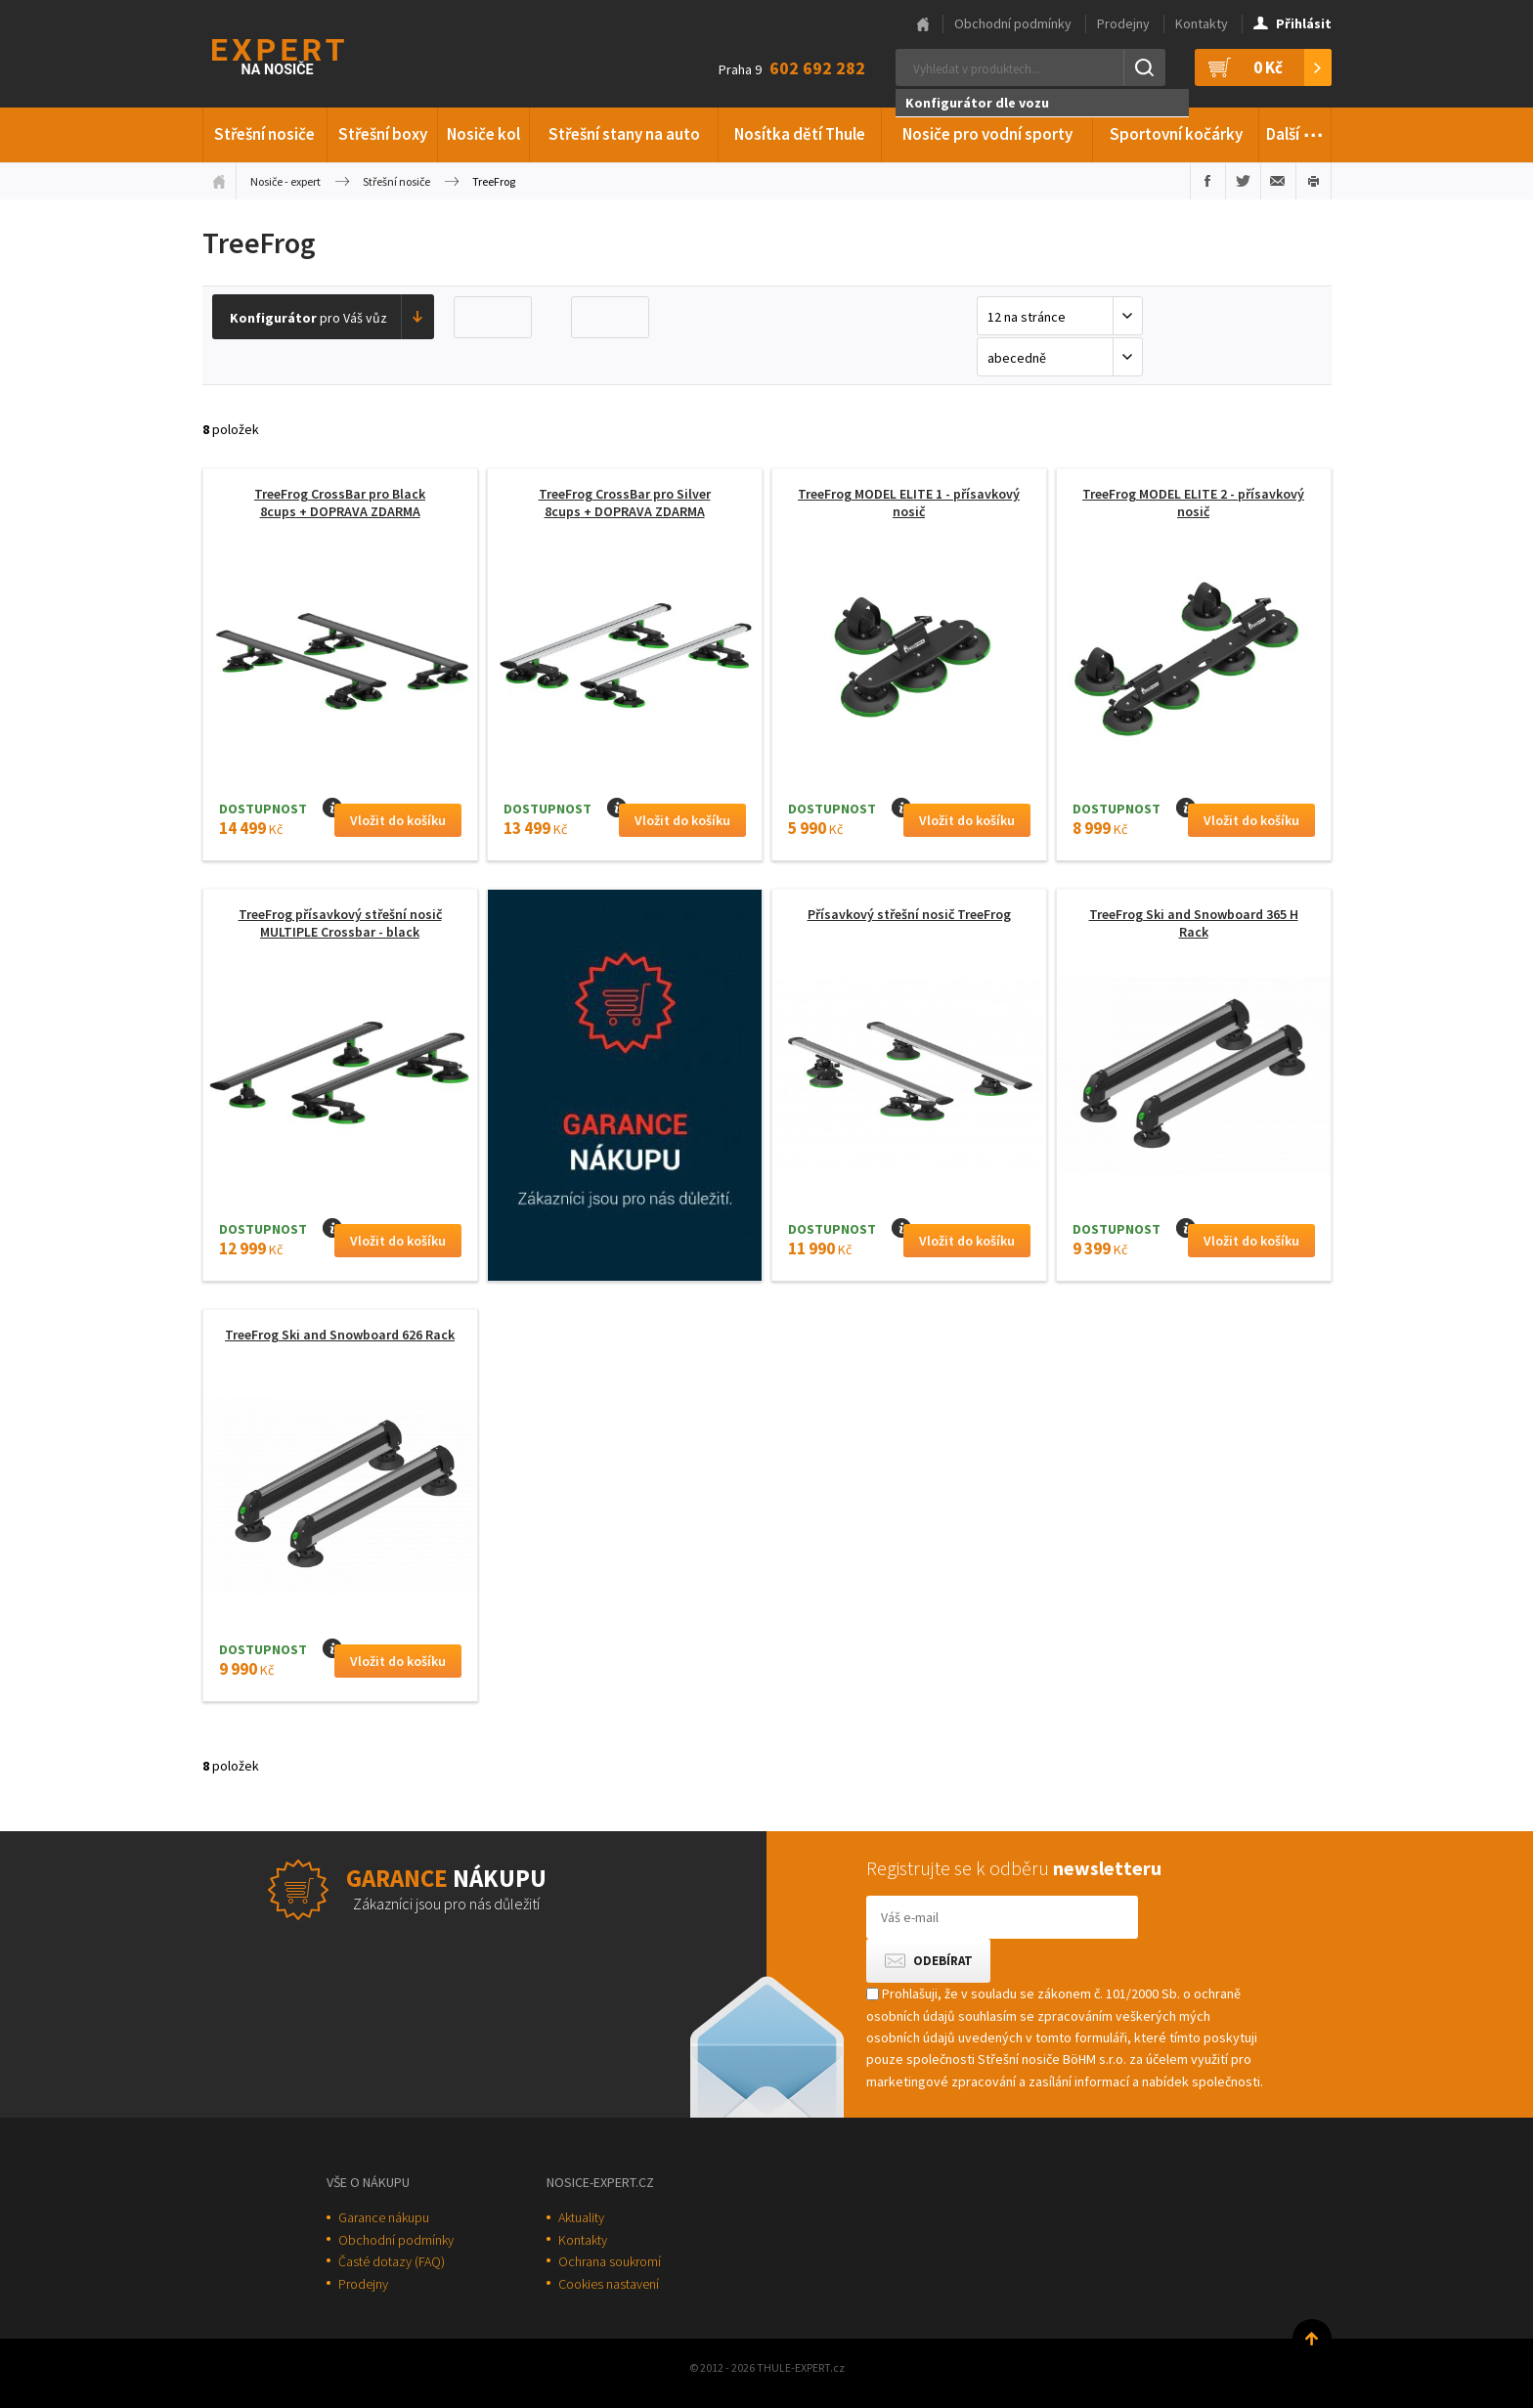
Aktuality (581, 2217)
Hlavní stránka (923, 24)
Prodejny (1123, 23)
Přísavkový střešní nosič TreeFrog (909, 914)
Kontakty (1201, 23)
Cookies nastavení (608, 2284)
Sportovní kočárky (1176, 134)
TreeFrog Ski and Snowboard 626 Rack (340, 1334)
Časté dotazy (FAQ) (391, 2261)
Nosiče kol (483, 134)
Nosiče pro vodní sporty (987, 134)
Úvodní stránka (219, 180)
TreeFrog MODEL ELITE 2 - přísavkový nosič (1193, 502)
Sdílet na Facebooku (1208, 180)
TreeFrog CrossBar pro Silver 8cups (625, 502)
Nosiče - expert (285, 181)
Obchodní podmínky (1013, 23)
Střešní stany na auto (624, 134)
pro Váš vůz (308, 318)
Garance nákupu (383, 2217)
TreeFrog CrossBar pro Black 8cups (339, 502)
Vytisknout (1313, 180)
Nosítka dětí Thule (799, 134)
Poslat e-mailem (1278, 180)
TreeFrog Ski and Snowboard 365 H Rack (1193, 923)
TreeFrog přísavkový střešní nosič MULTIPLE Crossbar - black (340, 923)
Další (1295, 131)
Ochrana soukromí (609, 2261)
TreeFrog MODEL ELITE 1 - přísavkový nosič (909, 502)
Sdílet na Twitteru (1243, 180)
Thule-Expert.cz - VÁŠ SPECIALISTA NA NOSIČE (303, 54)
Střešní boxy (382, 134)
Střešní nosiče (264, 134)
